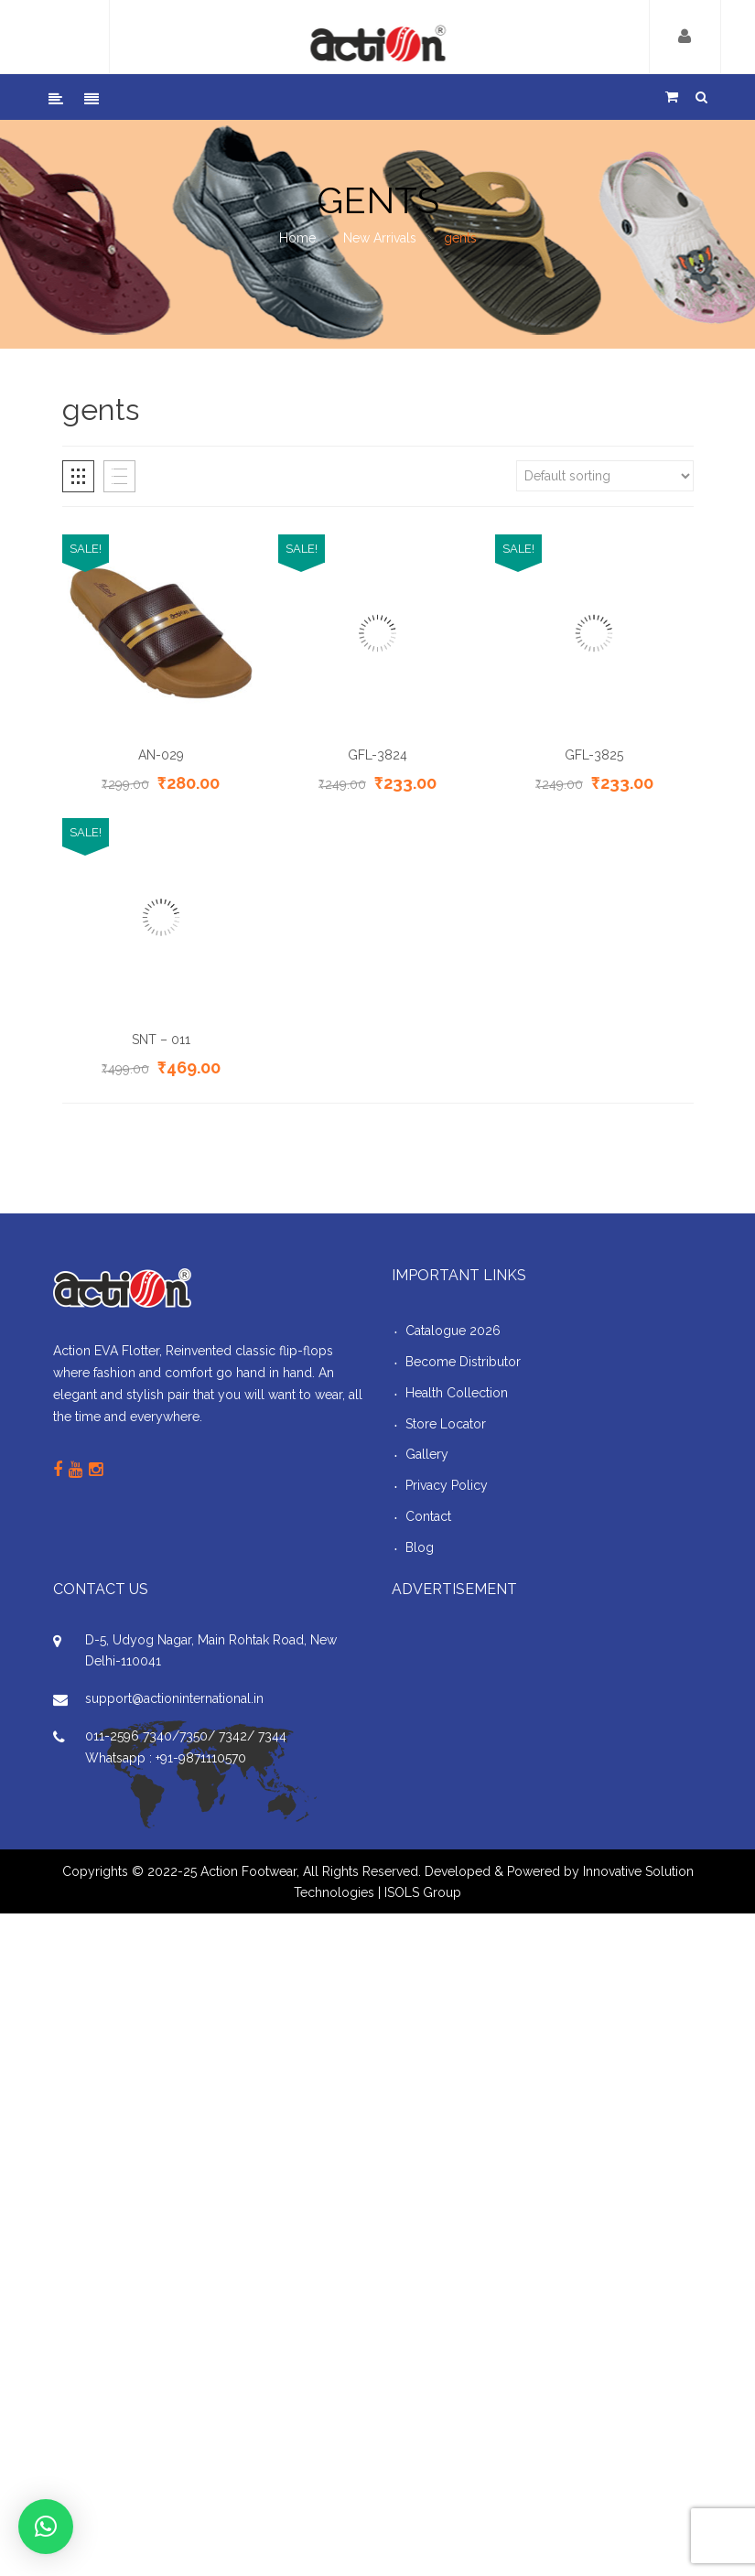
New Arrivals (379, 238)
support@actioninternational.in (174, 1698)
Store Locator (445, 1424)
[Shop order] (605, 475)
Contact (428, 1516)
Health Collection (456, 1392)
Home (297, 238)
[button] (45, 2526)
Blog (419, 1547)
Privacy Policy (446, 1485)
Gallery (426, 1454)
